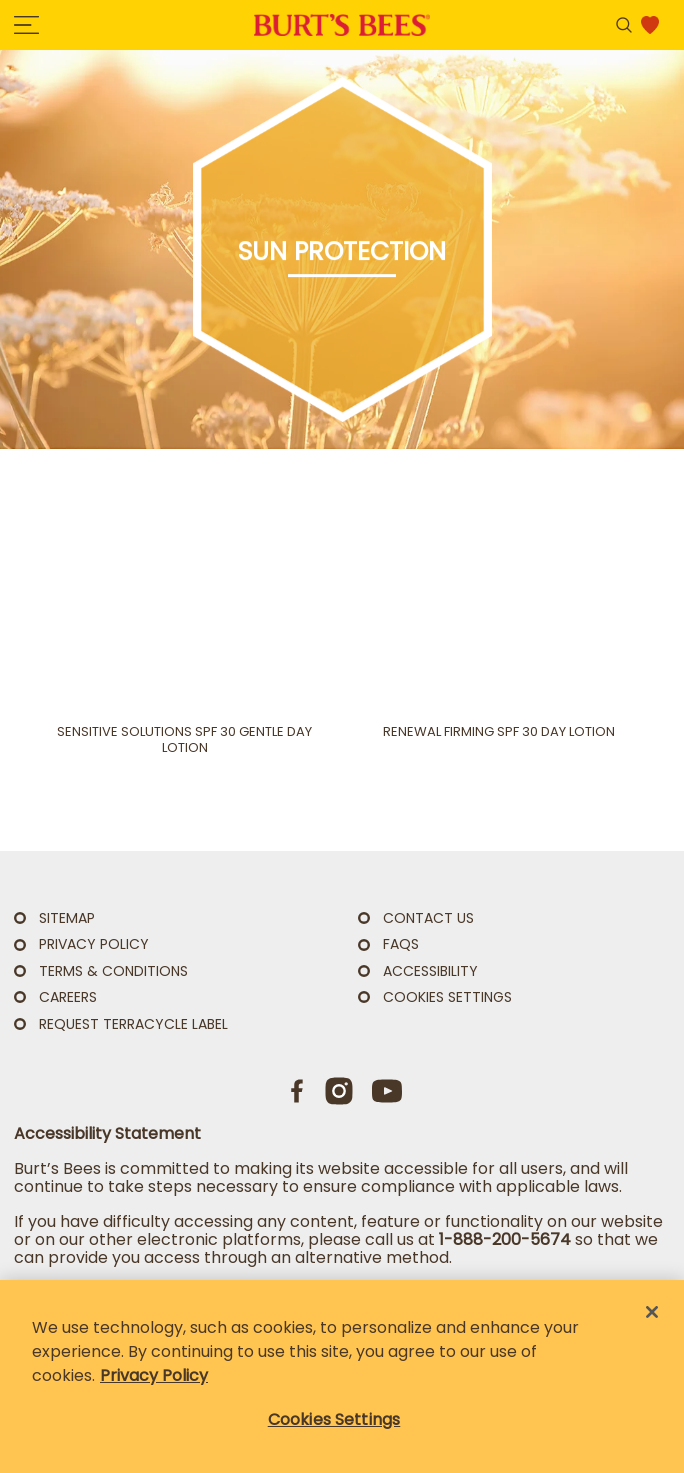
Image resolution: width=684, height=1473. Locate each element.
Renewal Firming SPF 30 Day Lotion (499, 732)
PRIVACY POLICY (94, 944)
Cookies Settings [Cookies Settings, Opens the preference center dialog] (334, 1419)
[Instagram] (339, 1091)
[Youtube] (387, 1091)
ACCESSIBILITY (430, 971)
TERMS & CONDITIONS (113, 971)
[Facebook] (298, 1091)
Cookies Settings (447, 997)
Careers (68, 997)
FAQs (401, 944)
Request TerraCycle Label (133, 1024)
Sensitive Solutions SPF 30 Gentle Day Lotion (184, 740)
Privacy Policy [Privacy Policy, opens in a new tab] (154, 1375)
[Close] (652, 1312)
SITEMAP (67, 918)
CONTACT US (428, 918)
